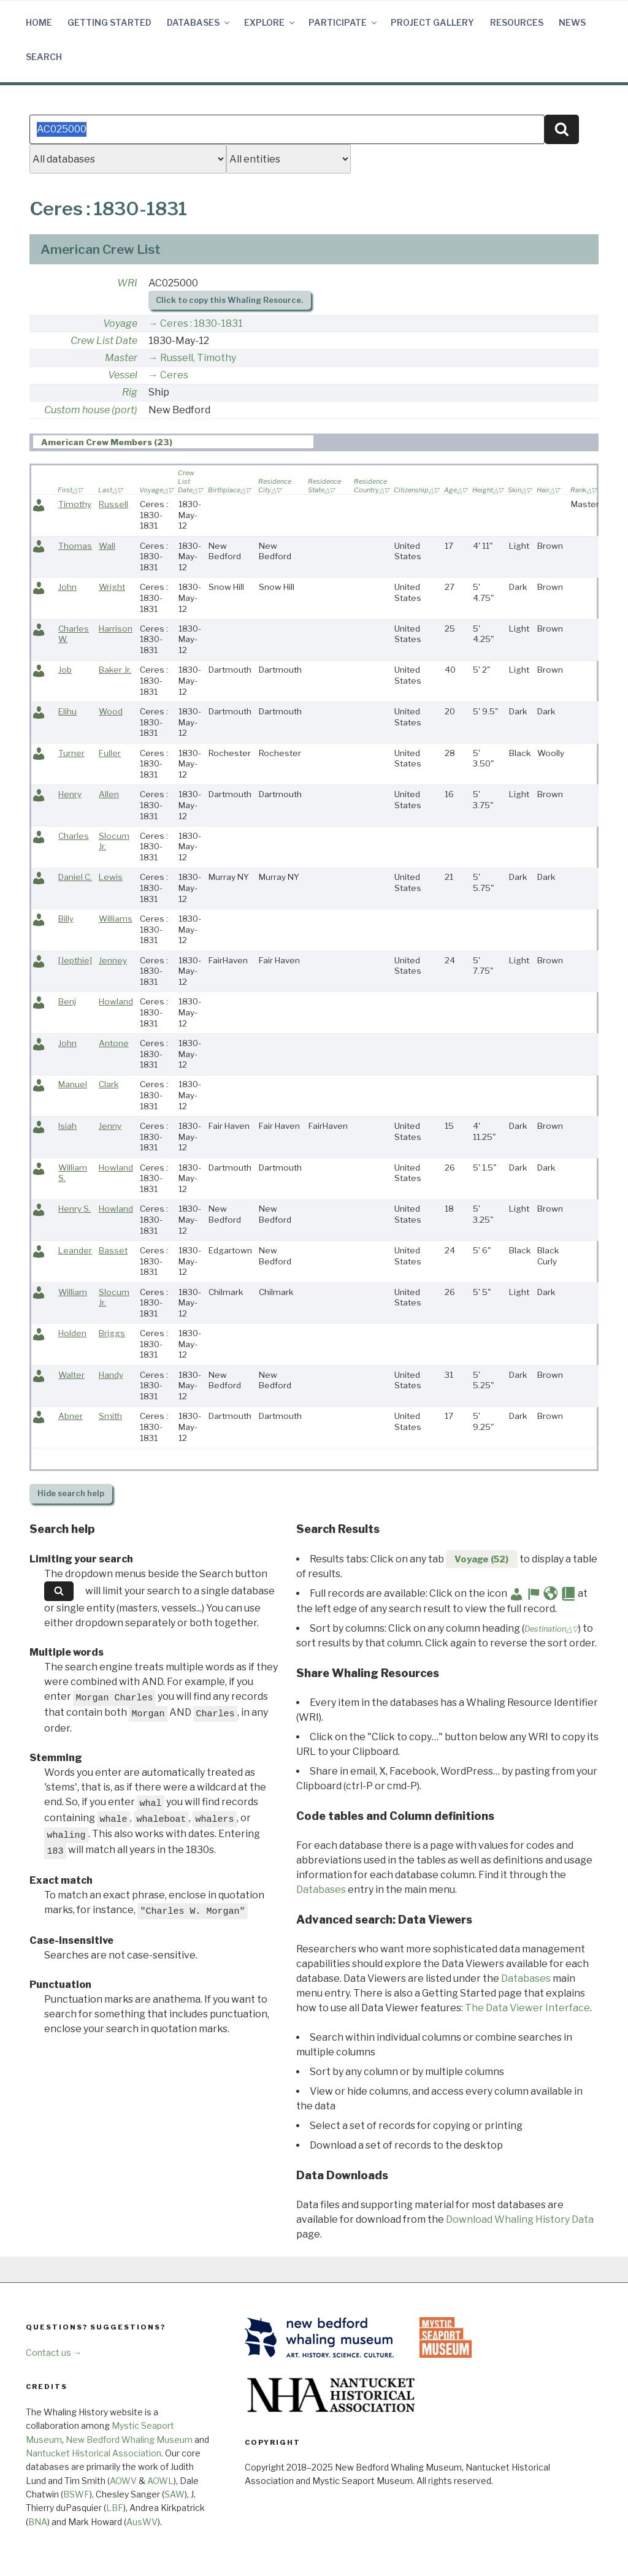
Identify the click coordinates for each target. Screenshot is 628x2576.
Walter (71, 1375)
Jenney (113, 960)
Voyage (120, 323)
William (72, 1292)
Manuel (72, 1084)
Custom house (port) (90, 410)
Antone (114, 1043)
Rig (129, 392)
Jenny (110, 1126)
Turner (71, 753)
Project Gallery (432, 22)
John (67, 587)
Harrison (115, 628)
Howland (116, 1001)
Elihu (67, 711)
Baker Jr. (115, 670)
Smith (110, 1416)
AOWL (160, 2480)
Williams (115, 918)
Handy (111, 1375)
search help (70, 1493)
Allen (109, 794)
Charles (73, 836)
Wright (112, 587)
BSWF (76, 2494)
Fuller (110, 753)
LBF (114, 2507)
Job (65, 670)
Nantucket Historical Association (93, 2453)
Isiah (67, 1126)
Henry (70, 794)
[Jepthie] (75, 960)
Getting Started (109, 22)
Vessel (122, 375)
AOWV (123, 2480)
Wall (107, 546)
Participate (343, 22)
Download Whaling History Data (520, 2219)
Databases (199, 22)
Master (121, 358)
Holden (72, 1333)
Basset (113, 1250)
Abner (70, 1416)
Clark (108, 1084)
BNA (37, 2522)
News (572, 22)
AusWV (142, 2522)
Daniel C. (75, 877)
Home (39, 22)
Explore (270, 22)
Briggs (112, 1333)
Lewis (111, 877)
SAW (174, 2494)
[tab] (173, 441)
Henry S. (74, 1208)
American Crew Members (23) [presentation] (106, 442)
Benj (67, 1001)
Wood (111, 711)
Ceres (174, 375)
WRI (127, 283)
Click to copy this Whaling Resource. (229, 300)
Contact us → (54, 2352)
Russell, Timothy (198, 358)
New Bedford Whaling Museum (129, 2439)
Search (44, 57)
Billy (66, 918)
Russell (113, 504)
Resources (516, 22)
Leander (75, 1250)
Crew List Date (104, 340)
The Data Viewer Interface (527, 2008)
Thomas (75, 546)
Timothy (74, 504)
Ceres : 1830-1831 (201, 323)
